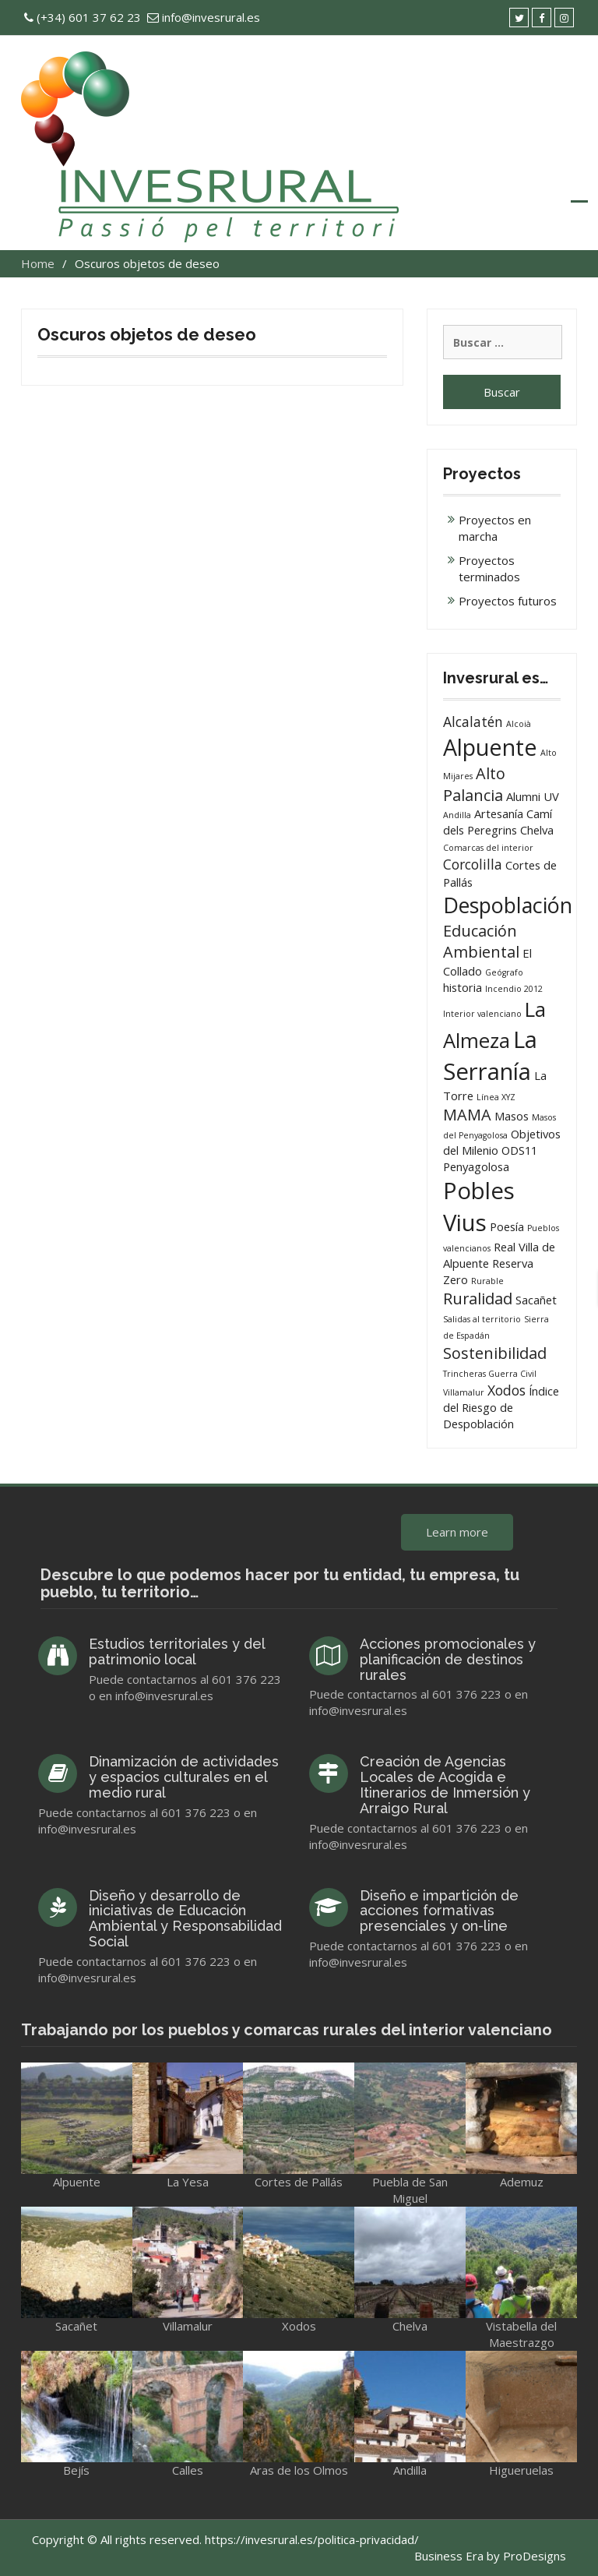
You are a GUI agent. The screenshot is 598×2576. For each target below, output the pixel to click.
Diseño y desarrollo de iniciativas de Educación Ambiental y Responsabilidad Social (185, 1918)
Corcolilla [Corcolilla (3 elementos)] (472, 864)
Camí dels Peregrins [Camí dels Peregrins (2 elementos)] (497, 822)
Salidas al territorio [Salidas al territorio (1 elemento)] (482, 1319)
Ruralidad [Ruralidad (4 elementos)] (477, 1298)
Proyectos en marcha (495, 528)
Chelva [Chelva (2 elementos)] (537, 830)
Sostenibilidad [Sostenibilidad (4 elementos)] (495, 1353)
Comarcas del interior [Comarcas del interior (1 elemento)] (488, 847)
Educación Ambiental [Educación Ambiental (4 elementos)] (481, 941)
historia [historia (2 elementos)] (462, 987)
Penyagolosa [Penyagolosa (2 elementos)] (476, 1166)
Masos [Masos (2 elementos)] (511, 1116)
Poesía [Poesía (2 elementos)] (507, 1226)
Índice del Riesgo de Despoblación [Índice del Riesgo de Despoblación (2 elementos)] (501, 1407)
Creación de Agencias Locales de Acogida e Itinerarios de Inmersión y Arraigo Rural (445, 1784)
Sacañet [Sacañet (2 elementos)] (536, 1299)
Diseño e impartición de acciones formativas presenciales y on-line (439, 1911)
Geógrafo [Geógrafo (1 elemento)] (504, 972)
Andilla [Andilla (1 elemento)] (457, 815)
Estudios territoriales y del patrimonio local (177, 1651)
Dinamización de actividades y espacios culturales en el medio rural (184, 1777)
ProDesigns (534, 2556)
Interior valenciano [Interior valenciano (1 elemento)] (482, 1013)
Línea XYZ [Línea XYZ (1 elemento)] (496, 1097)
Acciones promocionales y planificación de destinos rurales (448, 1659)
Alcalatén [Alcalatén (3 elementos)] (473, 721)
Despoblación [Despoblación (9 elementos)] (507, 905)
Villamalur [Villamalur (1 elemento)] (463, 1392)
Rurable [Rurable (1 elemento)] (487, 1281)
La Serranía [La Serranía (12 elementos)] (490, 1055)
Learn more (457, 1532)
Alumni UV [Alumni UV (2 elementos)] (532, 796)
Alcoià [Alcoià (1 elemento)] (518, 723)
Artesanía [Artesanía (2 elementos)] (498, 813)
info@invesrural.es (211, 17)
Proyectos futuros (508, 601)
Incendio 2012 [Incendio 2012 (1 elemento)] (514, 988)
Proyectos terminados (489, 568)
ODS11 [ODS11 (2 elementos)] (519, 1150)
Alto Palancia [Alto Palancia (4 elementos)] (474, 784)
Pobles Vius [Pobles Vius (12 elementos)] (479, 1206)
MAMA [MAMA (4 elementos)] (467, 1114)
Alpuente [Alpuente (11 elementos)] (490, 747)
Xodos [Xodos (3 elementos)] (506, 1390)
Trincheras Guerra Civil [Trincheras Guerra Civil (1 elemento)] (489, 1373)
